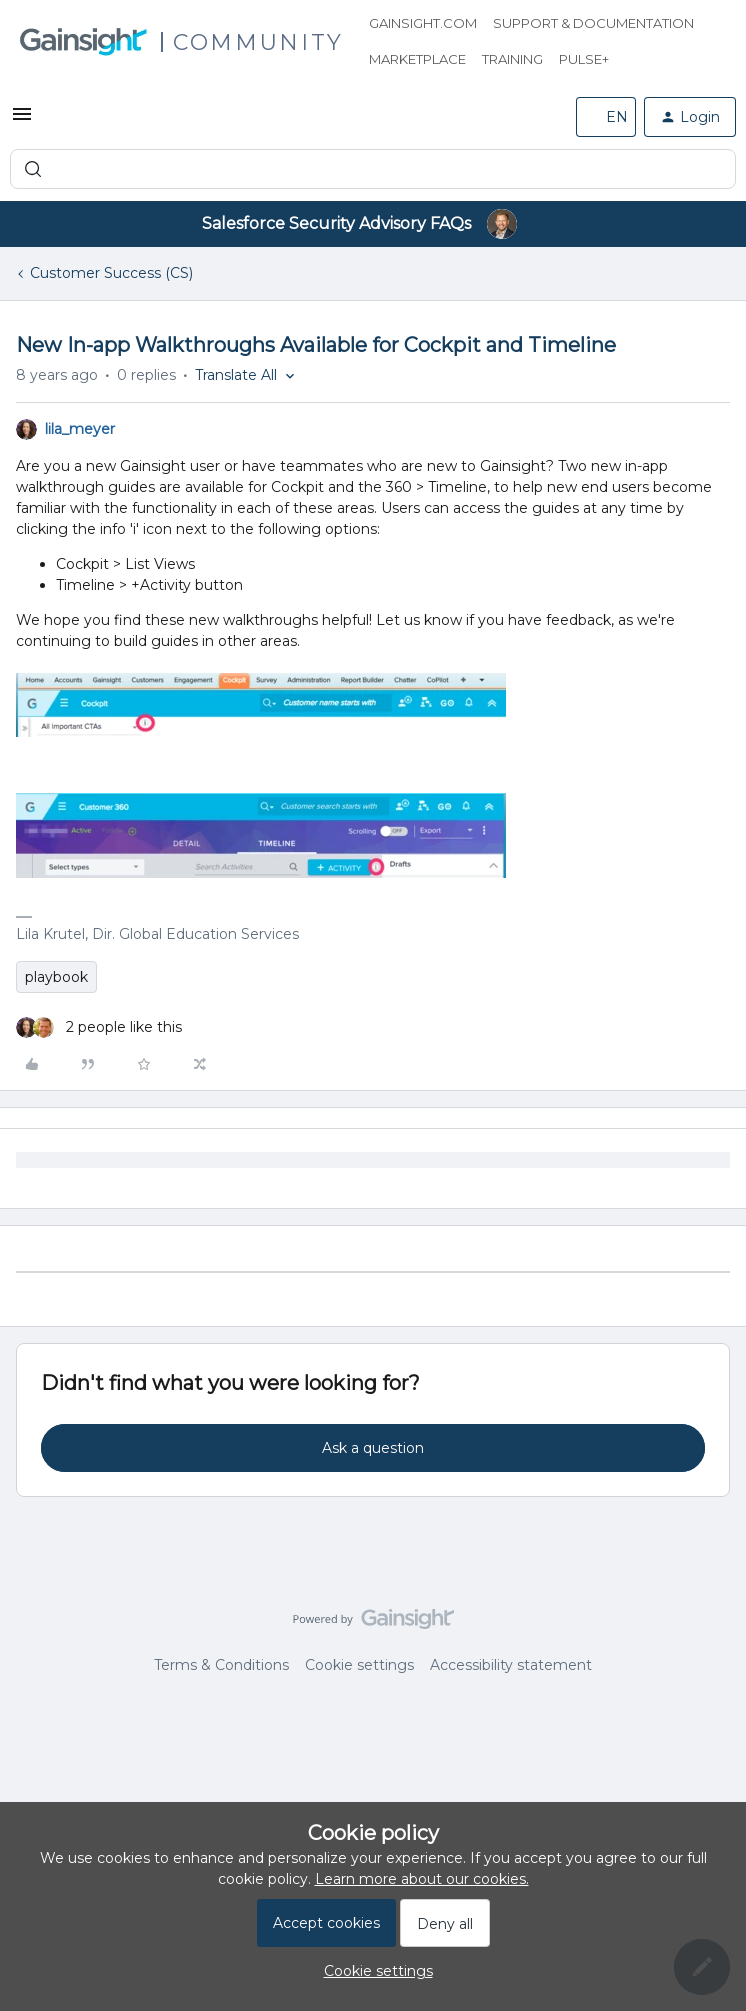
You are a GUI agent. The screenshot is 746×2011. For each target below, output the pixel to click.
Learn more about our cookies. (422, 1879)
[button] (22, 121)
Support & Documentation (593, 23)
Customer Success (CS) (111, 273)
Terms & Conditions (221, 1665)
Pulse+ (584, 59)
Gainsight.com (423, 23)
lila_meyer (80, 429)
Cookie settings (359, 1665)
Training (512, 59)
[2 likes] (99, 1027)
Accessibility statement (511, 1665)
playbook (56, 977)
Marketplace (417, 59)
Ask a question (373, 1448)
